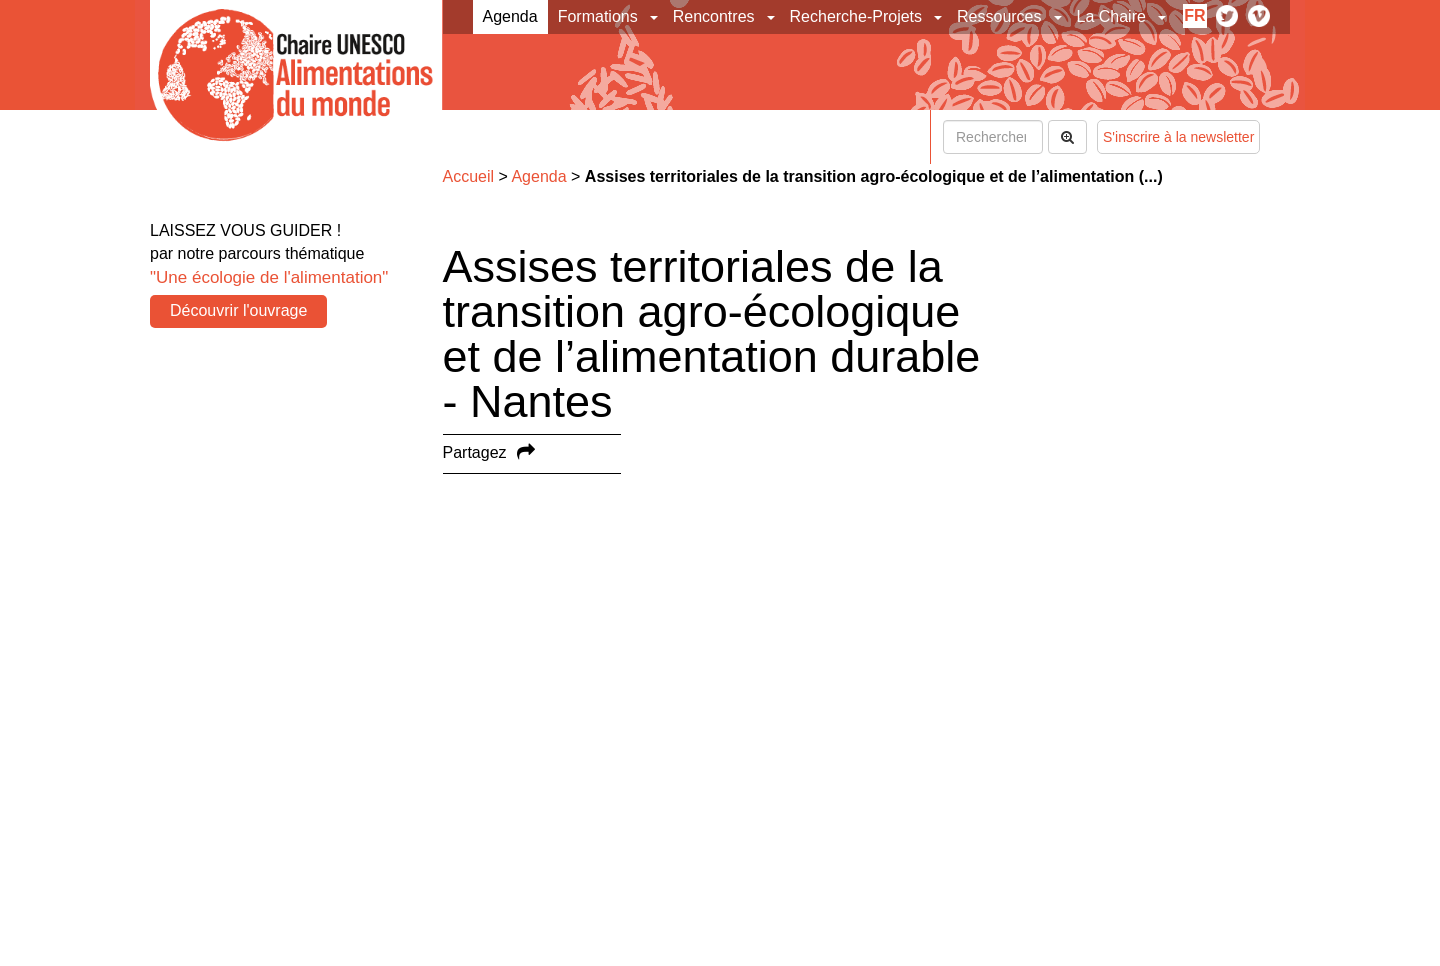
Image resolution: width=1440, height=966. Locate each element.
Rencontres (714, 16)
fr (1194, 15)
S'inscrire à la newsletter (1178, 137)
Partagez (475, 452)
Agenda (510, 16)
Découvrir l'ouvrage (238, 310)
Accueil (469, 176)
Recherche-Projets (856, 16)
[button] (655, 17)
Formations (598, 16)
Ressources (999, 16)
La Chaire (1111, 16)
